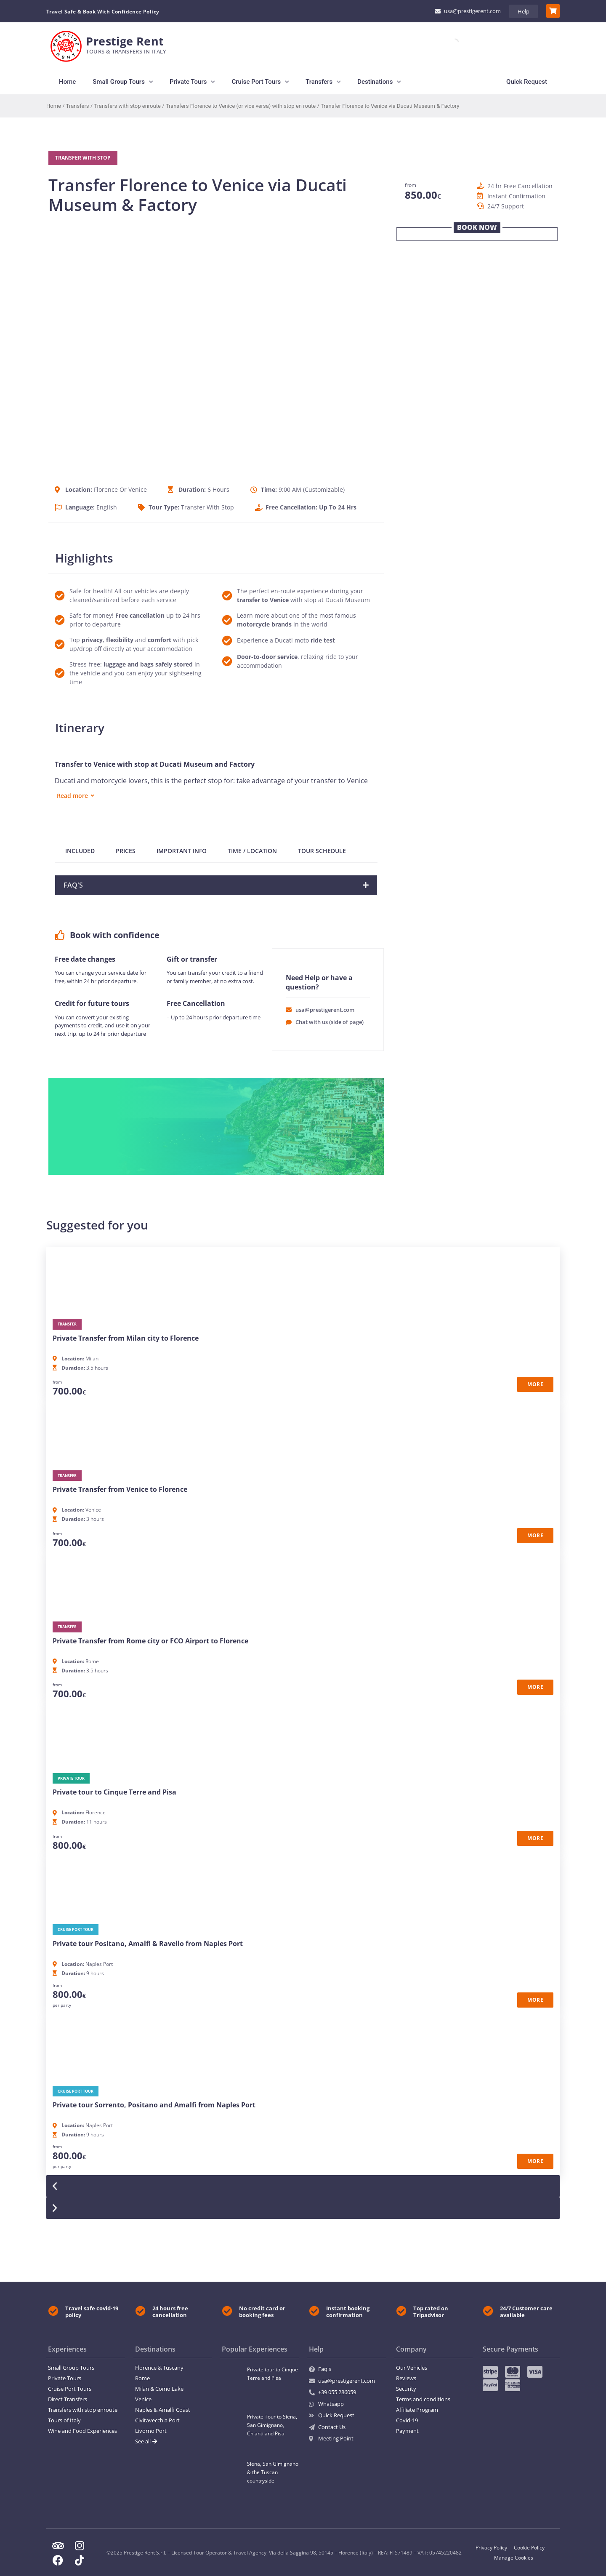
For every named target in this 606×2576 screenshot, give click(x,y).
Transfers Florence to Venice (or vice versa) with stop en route (241, 106)
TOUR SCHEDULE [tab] (322, 851)
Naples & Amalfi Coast (162, 2410)
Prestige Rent (125, 41)
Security (406, 2389)
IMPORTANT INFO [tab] (182, 851)
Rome (142, 2378)
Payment (407, 2431)
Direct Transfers (67, 2399)
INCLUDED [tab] (80, 851)
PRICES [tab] (126, 851)
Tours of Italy (64, 2420)
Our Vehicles (411, 2368)
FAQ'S (73, 885)
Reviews (406, 2378)
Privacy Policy (491, 2547)
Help (523, 11)
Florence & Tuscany (159, 2368)
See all (146, 2441)
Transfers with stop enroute (127, 106)
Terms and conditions (423, 2399)
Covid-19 (407, 2420)
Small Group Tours (71, 2368)
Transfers (77, 106)
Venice (143, 2399)
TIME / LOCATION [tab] (252, 851)
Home (53, 106)
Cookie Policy (529, 2547)
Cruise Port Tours (69, 2389)
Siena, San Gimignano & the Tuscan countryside (272, 2472)
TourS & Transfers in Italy (126, 51)
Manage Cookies (513, 2557)
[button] (216, 885)
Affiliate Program (417, 2410)
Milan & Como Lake (159, 2389)
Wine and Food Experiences (82, 2431)
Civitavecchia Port (157, 2420)
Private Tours (64, 2378)
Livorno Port (151, 2431)
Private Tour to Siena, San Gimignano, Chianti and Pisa (272, 2425)
